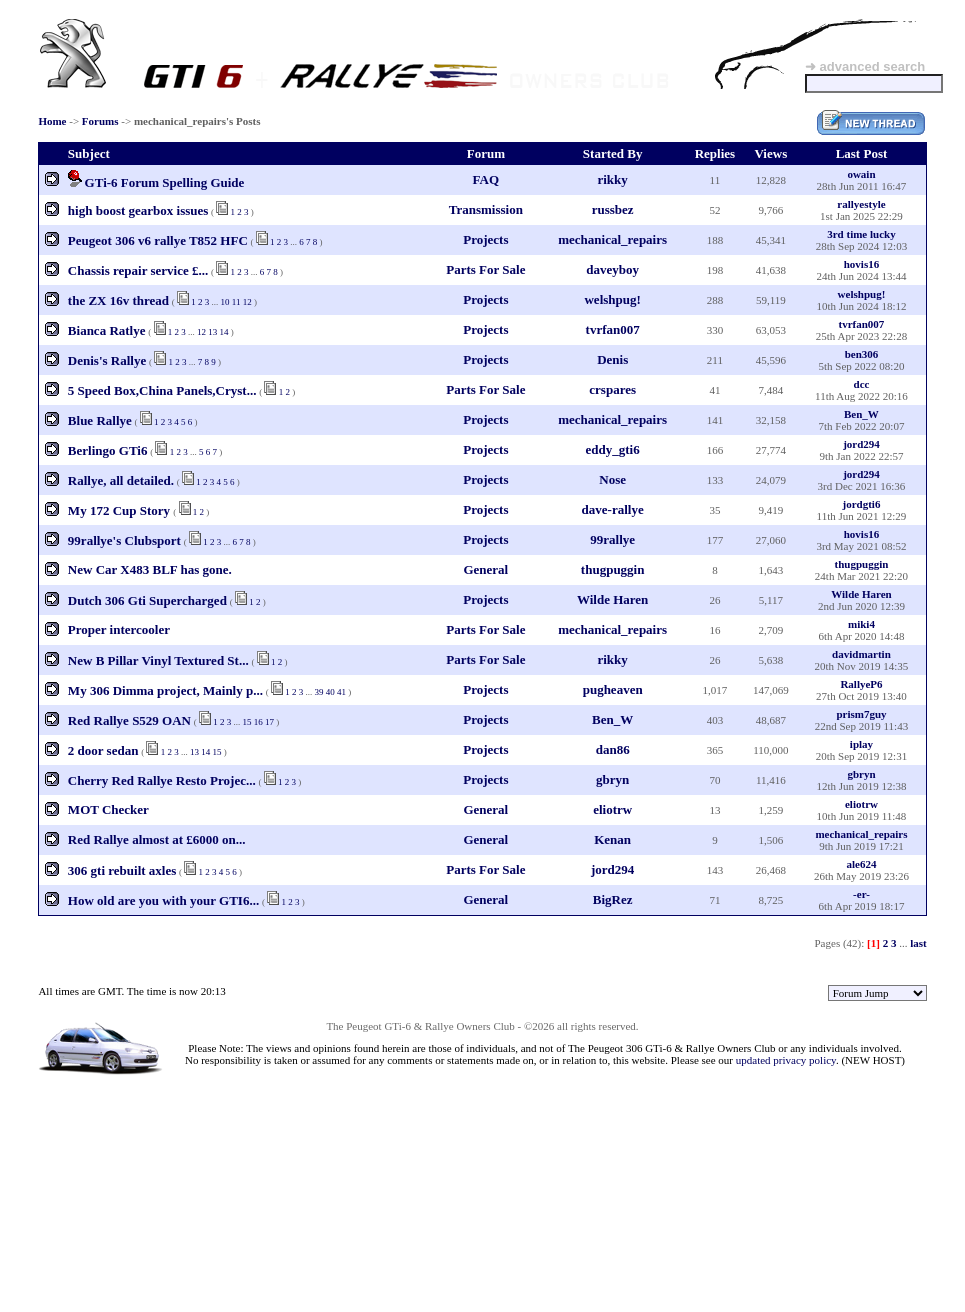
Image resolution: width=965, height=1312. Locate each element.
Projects (485, 239)
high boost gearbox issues (138, 210)
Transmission (486, 209)
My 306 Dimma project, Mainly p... (165, 690)
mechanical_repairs (612, 239)
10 (225, 302)
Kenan (612, 839)
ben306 (862, 354)
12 (247, 302)
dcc (862, 384)
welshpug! (612, 299)
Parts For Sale (485, 269)
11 (236, 302)
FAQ (486, 179)
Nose (612, 479)
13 (212, 332)
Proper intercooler (119, 629)
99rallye (612, 539)
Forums (100, 121)
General (485, 569)
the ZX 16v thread (118, 300)
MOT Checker (108, 809)
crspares (612, 389)
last (918, 943)
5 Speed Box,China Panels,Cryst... (162, 390)
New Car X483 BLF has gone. (150, 569)
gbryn (612, 779)
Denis (612, 359)
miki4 (861, 624)
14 (224, 332)
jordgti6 (862, 504)
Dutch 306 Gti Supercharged (147, 600)
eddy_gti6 (613, 449)
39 (318, 692)
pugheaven (613, 689)
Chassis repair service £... (138, 270)
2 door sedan (103, 750)
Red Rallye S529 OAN (129, 720)
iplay (861, 744)
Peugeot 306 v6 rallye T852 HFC (158, 240)
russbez (613, 209)
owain (861, 174)
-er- (861, 894)
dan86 (613, 749)
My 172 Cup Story (120, 510)
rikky (612, 179)
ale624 (861, 864)
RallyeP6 (861, 684)
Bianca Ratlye (107, 330)
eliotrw (612, 809)
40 (330, 692)
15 (247, 722)
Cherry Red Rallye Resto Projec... (162, 780)
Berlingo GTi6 (108, 450)
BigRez (613, 899)
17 (269, 722)
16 (258, 722)
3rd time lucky (861, 234)
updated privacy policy (786, 1060)
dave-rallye (613, 509)
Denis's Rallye (107, 360)
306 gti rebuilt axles (122, 870)
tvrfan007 (613, 329)
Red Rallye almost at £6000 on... (157, 839)
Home (52, 121)
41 (341, 692)
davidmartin (861, 654)
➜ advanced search (865, 66)
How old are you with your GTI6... (163, 900)
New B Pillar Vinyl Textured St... (158, 660)
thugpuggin (613, 569)
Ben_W (861, 414)
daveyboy (612, 269)
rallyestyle (861, 204)
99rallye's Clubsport (124, 540)
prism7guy (861, 714)
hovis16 (861, 264)
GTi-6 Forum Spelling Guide (165, 182)
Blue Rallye (100, 420)
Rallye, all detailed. (121, 480)
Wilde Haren (612, 599)
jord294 (861, 444)
